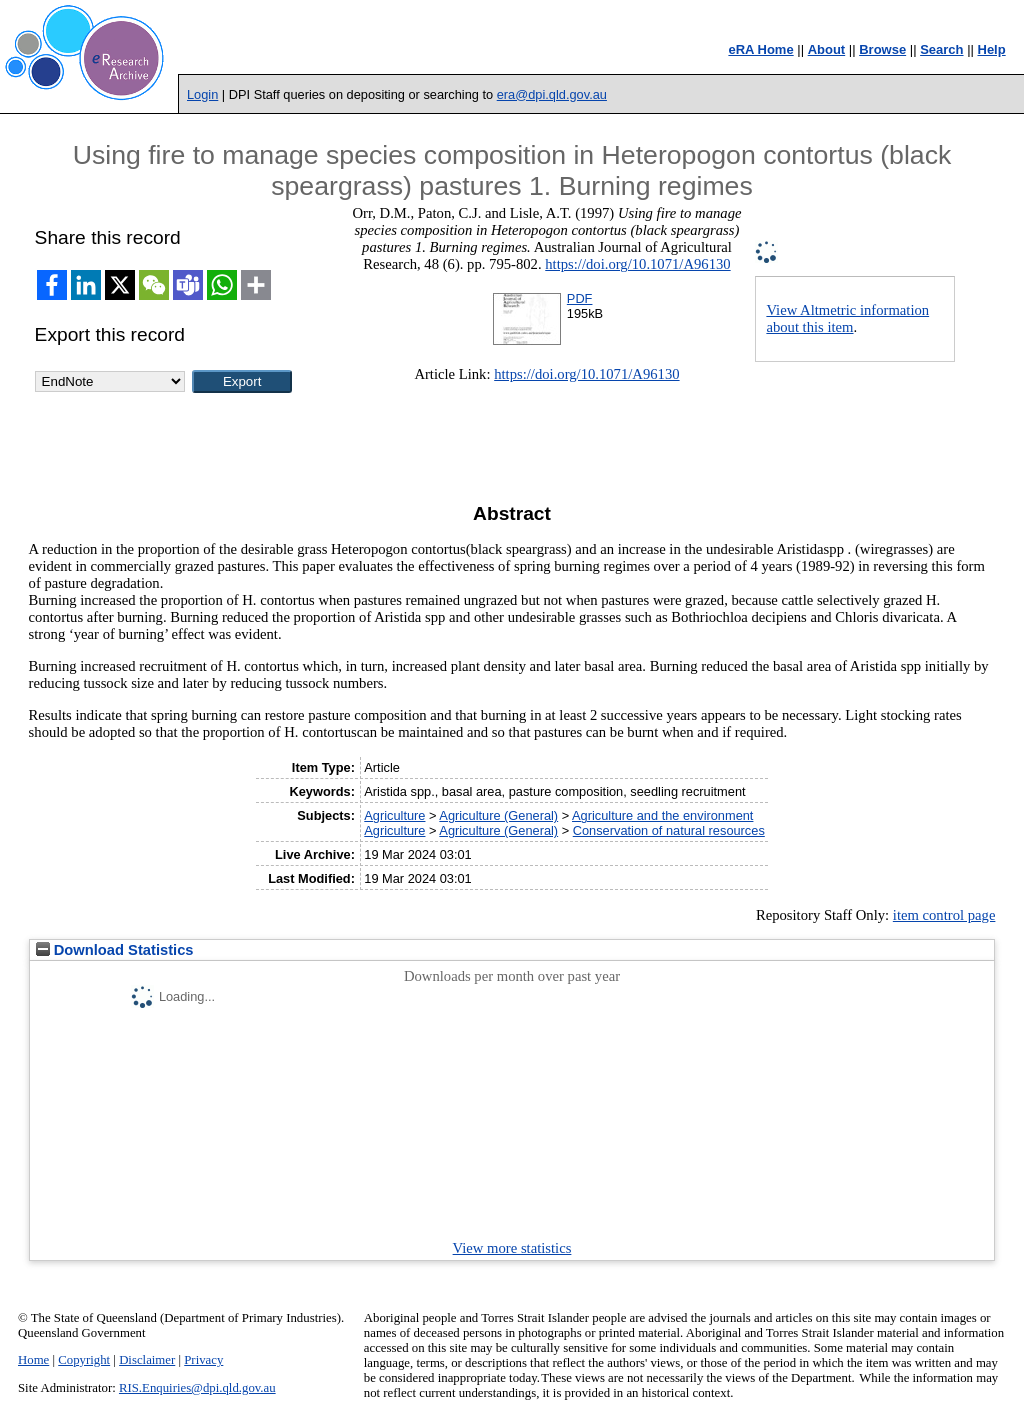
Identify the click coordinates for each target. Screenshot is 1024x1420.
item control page (944, 915)
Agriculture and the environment (662, 815)
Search (941, 49)
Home (33, 1360)
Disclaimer (147, 1360)
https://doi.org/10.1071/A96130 (637, 264)
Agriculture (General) (498, 815)
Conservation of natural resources (669, 830)
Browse (882, 49)
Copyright (84, 1360)
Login (202, 94)
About (827, 49)
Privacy (203, 1360)
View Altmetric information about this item (847, 318)
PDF (580, 298)
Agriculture (394, 815)
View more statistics (512, 1248)
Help (992, 49)
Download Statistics (115, 950)
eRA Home (760, 49)
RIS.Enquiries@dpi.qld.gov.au (197, 1388)
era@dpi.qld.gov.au (552, 94)
